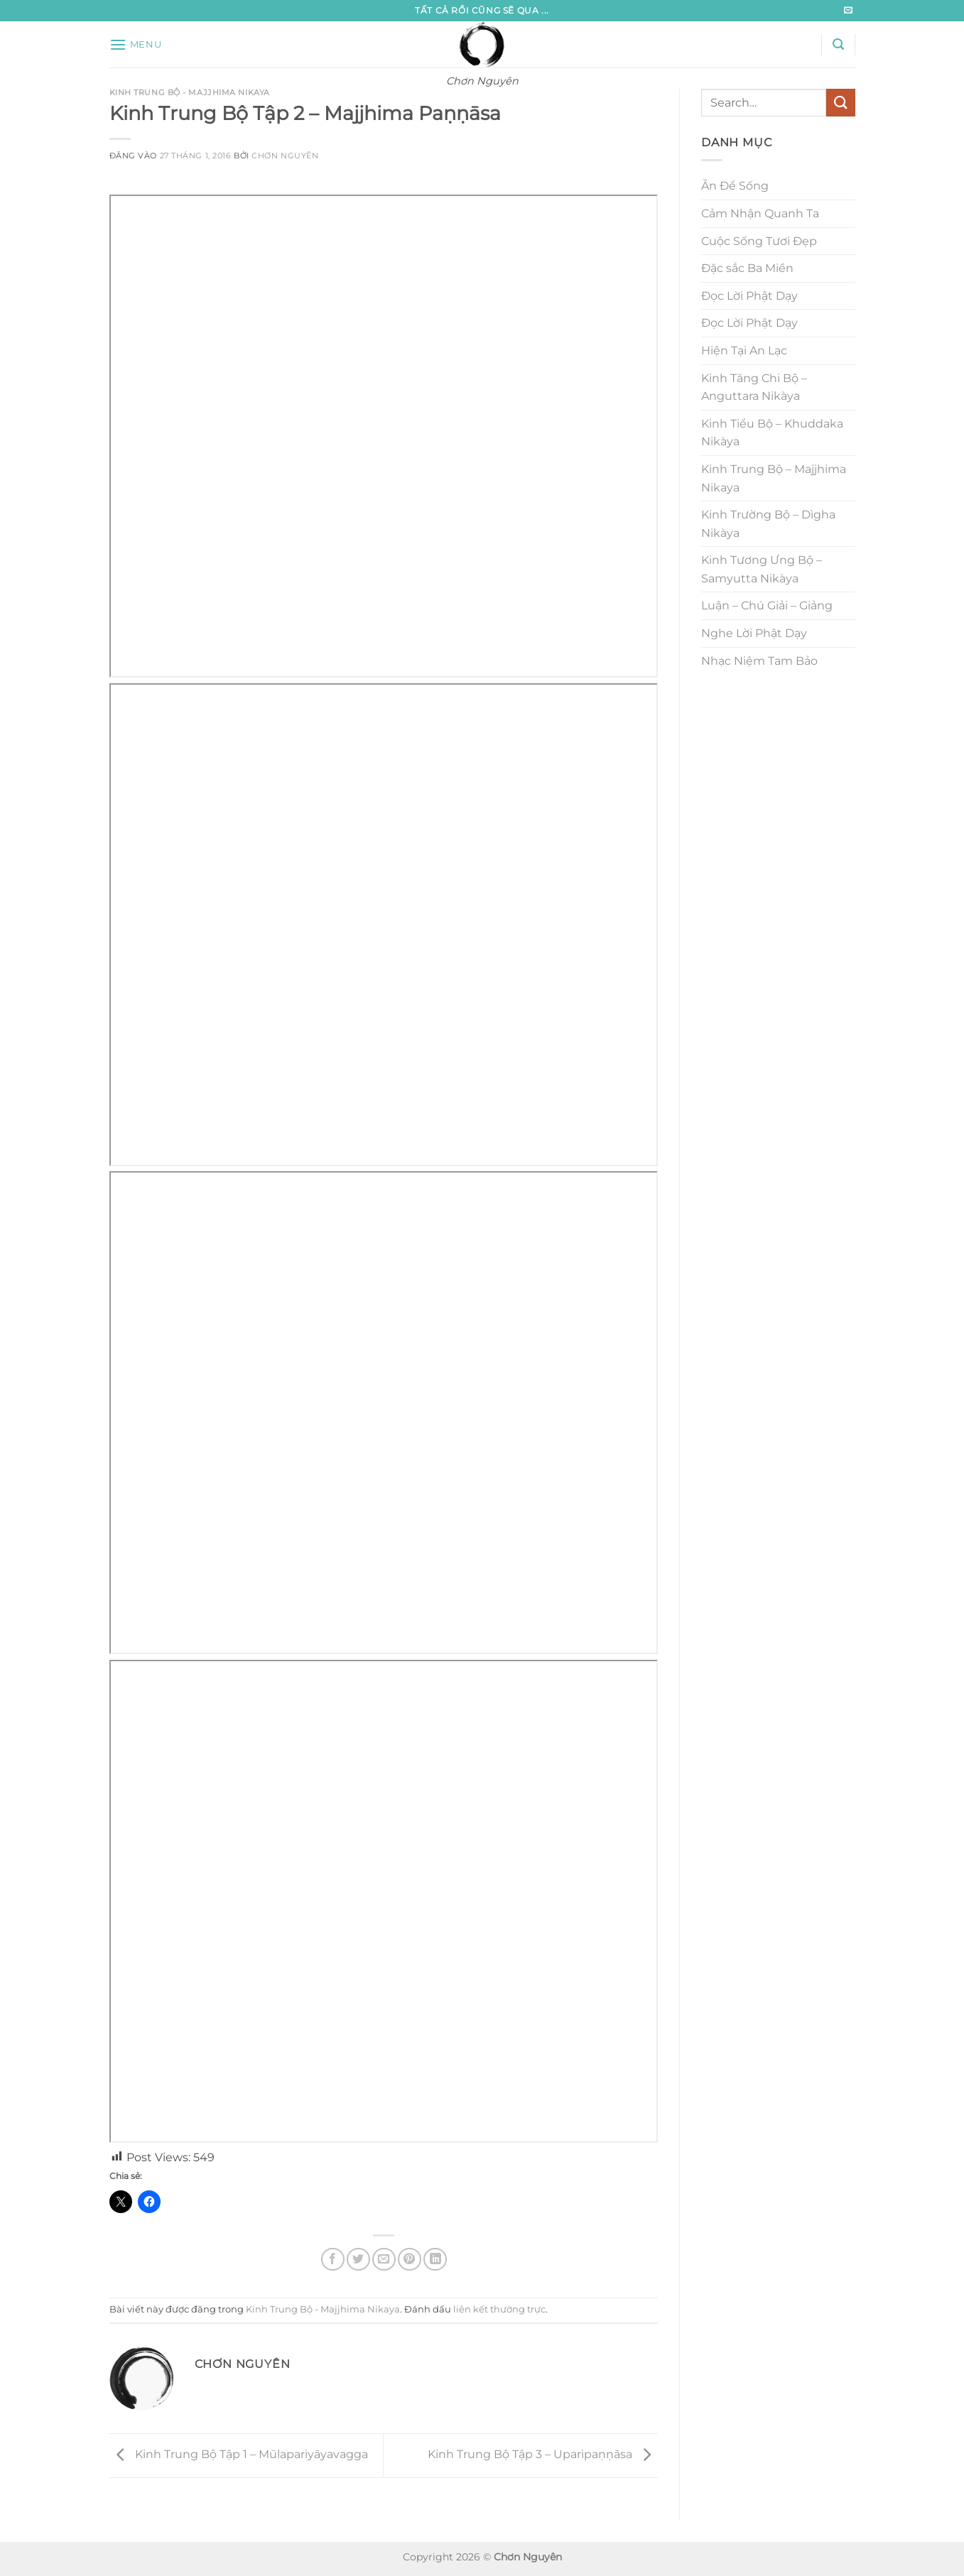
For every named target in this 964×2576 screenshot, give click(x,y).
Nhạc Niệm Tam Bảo (759, 661)
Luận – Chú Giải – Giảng (767, 605)
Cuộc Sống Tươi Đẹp (759, 241)
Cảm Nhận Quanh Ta (760, 213)
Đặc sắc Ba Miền (747, 268)
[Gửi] (840, 102)
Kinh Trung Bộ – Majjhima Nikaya (773, 478)
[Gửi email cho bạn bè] (384, 2259)
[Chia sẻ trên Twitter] (358, 2259)
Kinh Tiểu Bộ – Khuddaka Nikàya (772, 433)
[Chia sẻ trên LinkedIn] (435, 2259)
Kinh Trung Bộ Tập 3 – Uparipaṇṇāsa (543, 2455)
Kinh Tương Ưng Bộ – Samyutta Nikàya (761, 569)
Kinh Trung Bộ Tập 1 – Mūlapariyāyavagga (238, 2455)
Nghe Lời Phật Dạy (754, 633)
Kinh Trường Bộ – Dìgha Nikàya (768, 524)
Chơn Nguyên (284, 156)
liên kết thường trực (499, 2309)
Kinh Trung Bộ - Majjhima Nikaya (189, 92)
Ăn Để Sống (735, 185)
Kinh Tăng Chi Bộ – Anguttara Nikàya (754, 387)
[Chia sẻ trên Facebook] (333, 2259)
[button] (135, 44)
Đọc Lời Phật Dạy (749, 296)
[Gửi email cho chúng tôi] (848, 11)
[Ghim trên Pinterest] (409, 2259)
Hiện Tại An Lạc (744, 350)
